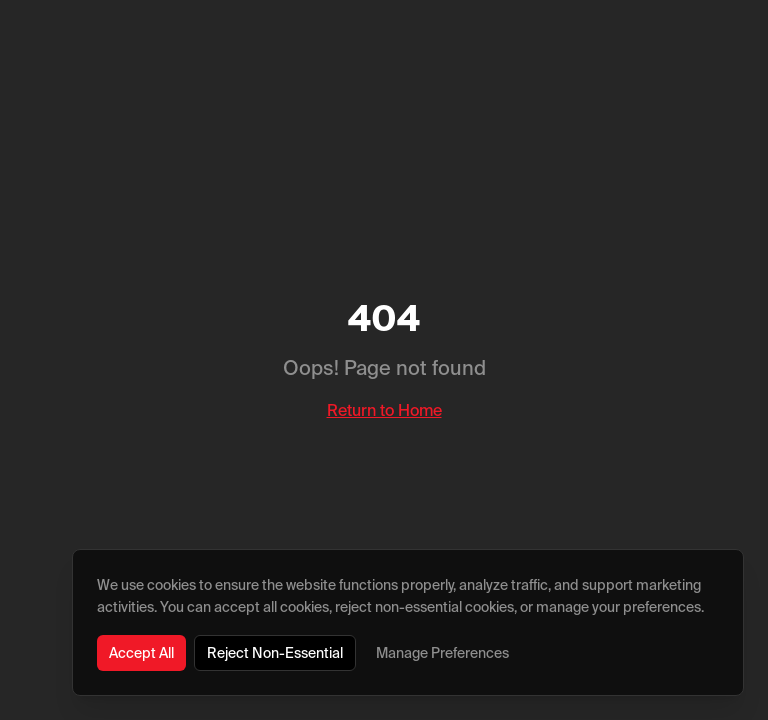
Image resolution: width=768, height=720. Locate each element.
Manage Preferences (442, 653)
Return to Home (384, 410)
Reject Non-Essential (275, 653)
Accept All (141, 653)
